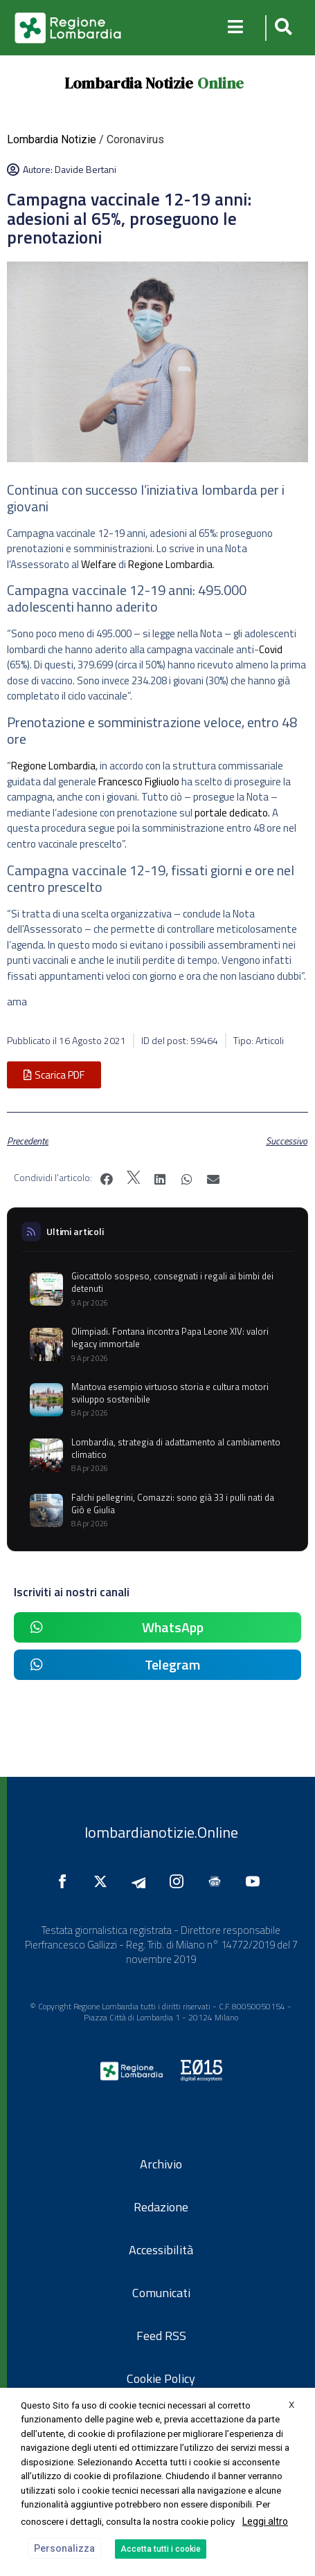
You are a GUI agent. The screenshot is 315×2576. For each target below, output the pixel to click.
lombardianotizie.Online (161, 1832)
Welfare (98, 564)
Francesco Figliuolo (138, 781)
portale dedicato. (232, 813)
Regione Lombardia (170, 564)
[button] (281, 28)
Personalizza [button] (64, 2548)
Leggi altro (265, 2521)
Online (220, 83)
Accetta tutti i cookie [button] (160, 2549)
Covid (270, 649)
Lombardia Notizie (128, 83)
